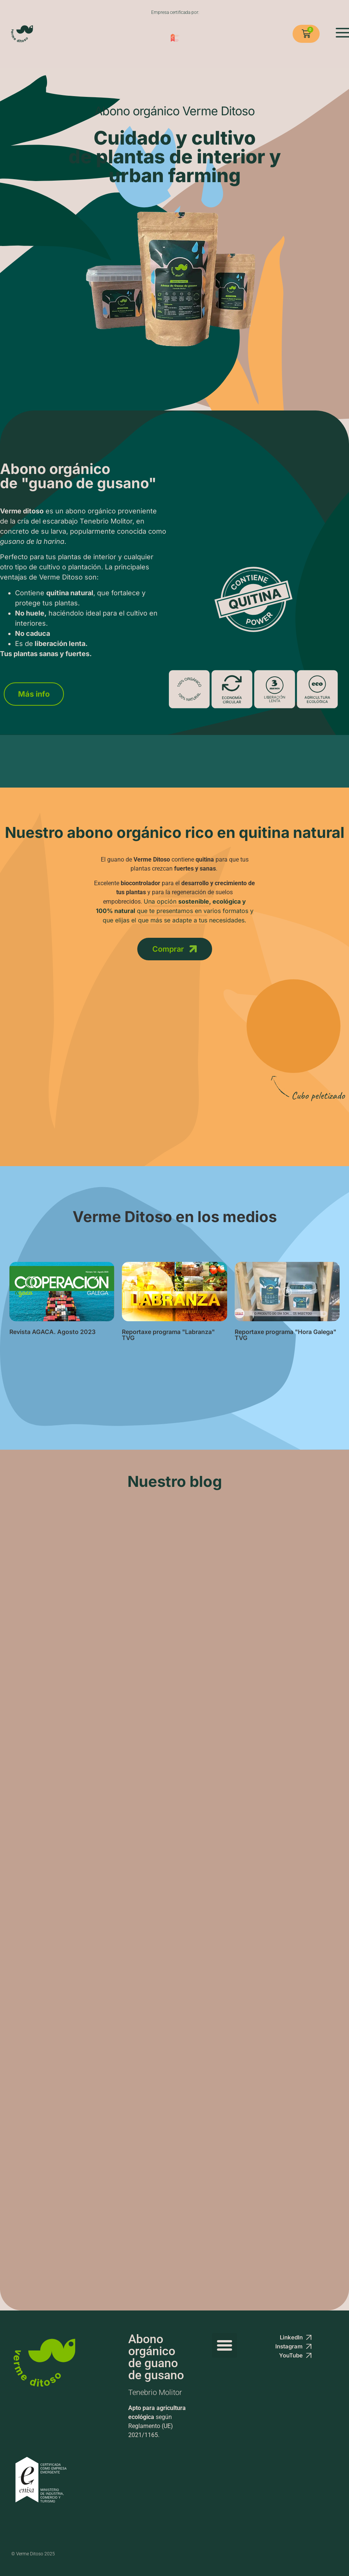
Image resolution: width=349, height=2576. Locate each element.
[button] (224, 2347)
